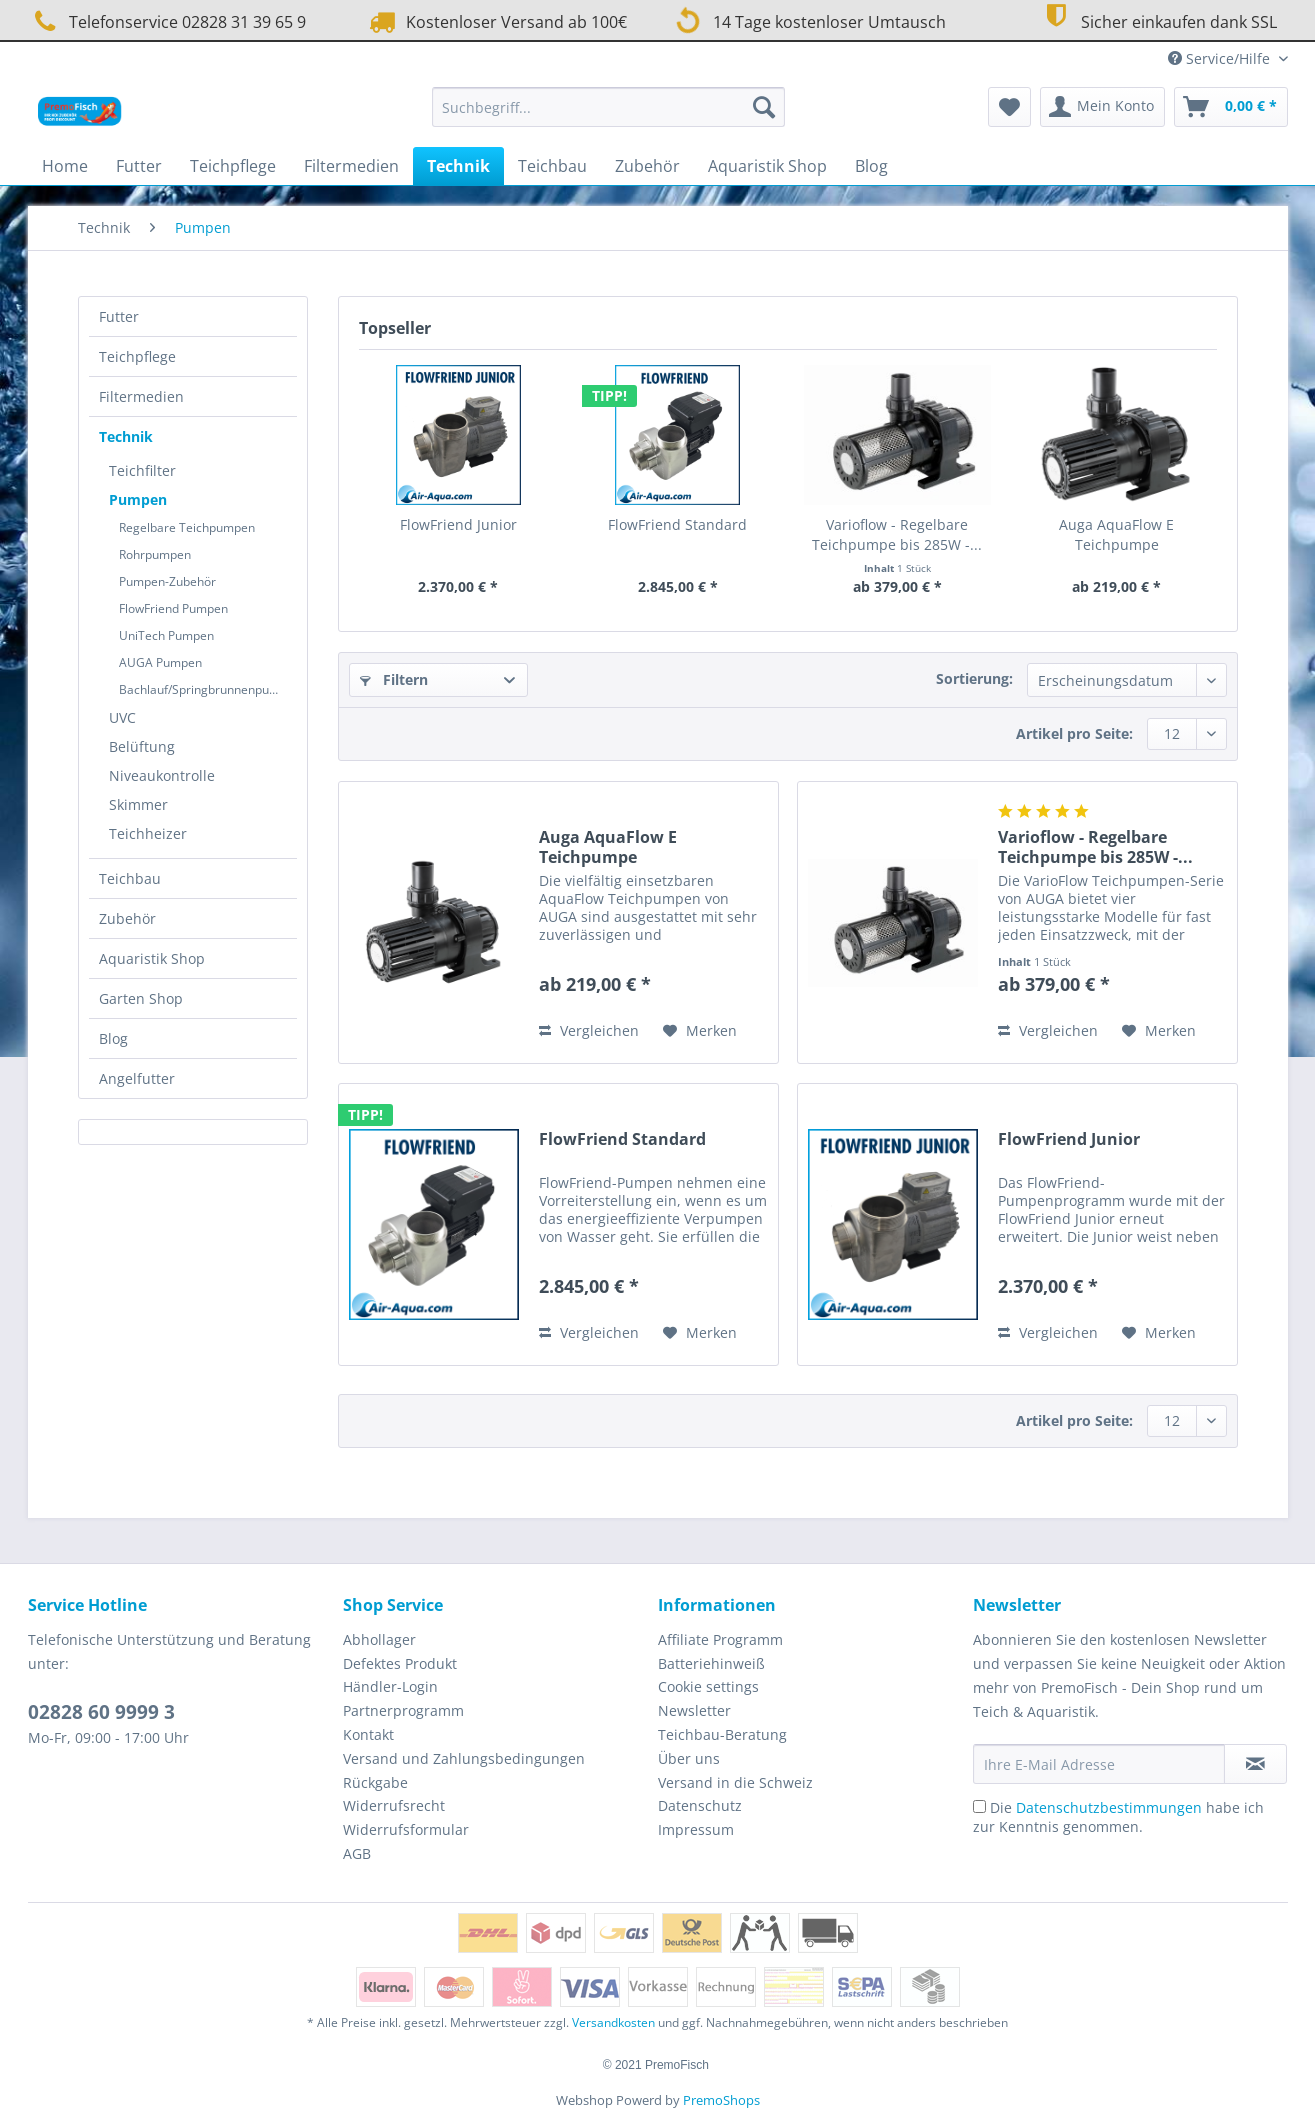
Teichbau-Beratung (722, 1734)
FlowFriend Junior (458, 524)
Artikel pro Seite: (1074, 733)
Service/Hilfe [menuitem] (1221, 58)
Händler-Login (390, 1686)
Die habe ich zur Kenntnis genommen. (1118, 1817)
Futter (119, 316)
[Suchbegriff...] (608, 107)
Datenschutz (700, 1805)
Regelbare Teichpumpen (187, 527)
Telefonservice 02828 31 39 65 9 (167, 21)
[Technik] (458, 166)
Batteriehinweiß (711, 1663)
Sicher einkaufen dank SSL (1158, 19)
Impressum (696, 1829)
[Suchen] (764, 107)
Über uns (689, 1758)
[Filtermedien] (351, 166)
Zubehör (127, 918)
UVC (122, 717)
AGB (357, 1853)
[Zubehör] (647, 166)
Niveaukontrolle (162, 775)
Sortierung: (974, 678)
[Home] (65, 166)
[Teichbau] (552, 166)
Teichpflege (137, 356)
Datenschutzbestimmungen (1109, 1807)
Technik (126, 436)
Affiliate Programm (720, 1639)
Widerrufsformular (406, 1829)
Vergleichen (589, 1030)
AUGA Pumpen (160, 662)
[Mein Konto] (1102, 107)
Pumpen (138, 499)
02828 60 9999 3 (101, 1712)
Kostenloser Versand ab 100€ (496, 21)
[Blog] (871, 166)
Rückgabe (375, 1782)
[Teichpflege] (233, 166)
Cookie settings (708, 1686)
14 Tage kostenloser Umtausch (807, 20)
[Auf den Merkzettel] (700, 1031)
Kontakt (368, 1734)
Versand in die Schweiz (735, 1782)
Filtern (394, 679)
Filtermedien (141, 396)
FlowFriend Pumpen (173, 608)
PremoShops (721, 2100)
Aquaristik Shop (152, 958)
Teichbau (130, 878)
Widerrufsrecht (394, 1805)
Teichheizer (148, 833)
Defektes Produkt (400, 1663)
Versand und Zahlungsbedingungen (464, 1758)
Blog (113, 1038)
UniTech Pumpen (166, 635)
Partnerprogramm (403, 1710)
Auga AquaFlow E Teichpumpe (1116, 534)
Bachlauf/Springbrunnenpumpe (206, 689)
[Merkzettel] (1009, 107)
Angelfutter (137, 1078)
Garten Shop (141, 998)
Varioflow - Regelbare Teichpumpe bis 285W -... (897, 534)
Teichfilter (142, 470)
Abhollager (379, 1639)
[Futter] (139, 166)
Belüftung (142, 746)
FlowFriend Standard (677, 524)
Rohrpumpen (155, 554)
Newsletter (694, 1710)
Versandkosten (613, 2022)
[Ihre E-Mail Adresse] (1099, 1764)
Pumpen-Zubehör (167, 581)
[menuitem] (608, 116)
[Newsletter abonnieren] (1255, 1764)
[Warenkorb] (1231, 107)
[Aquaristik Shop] (767, 166)
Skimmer (138, 804)
